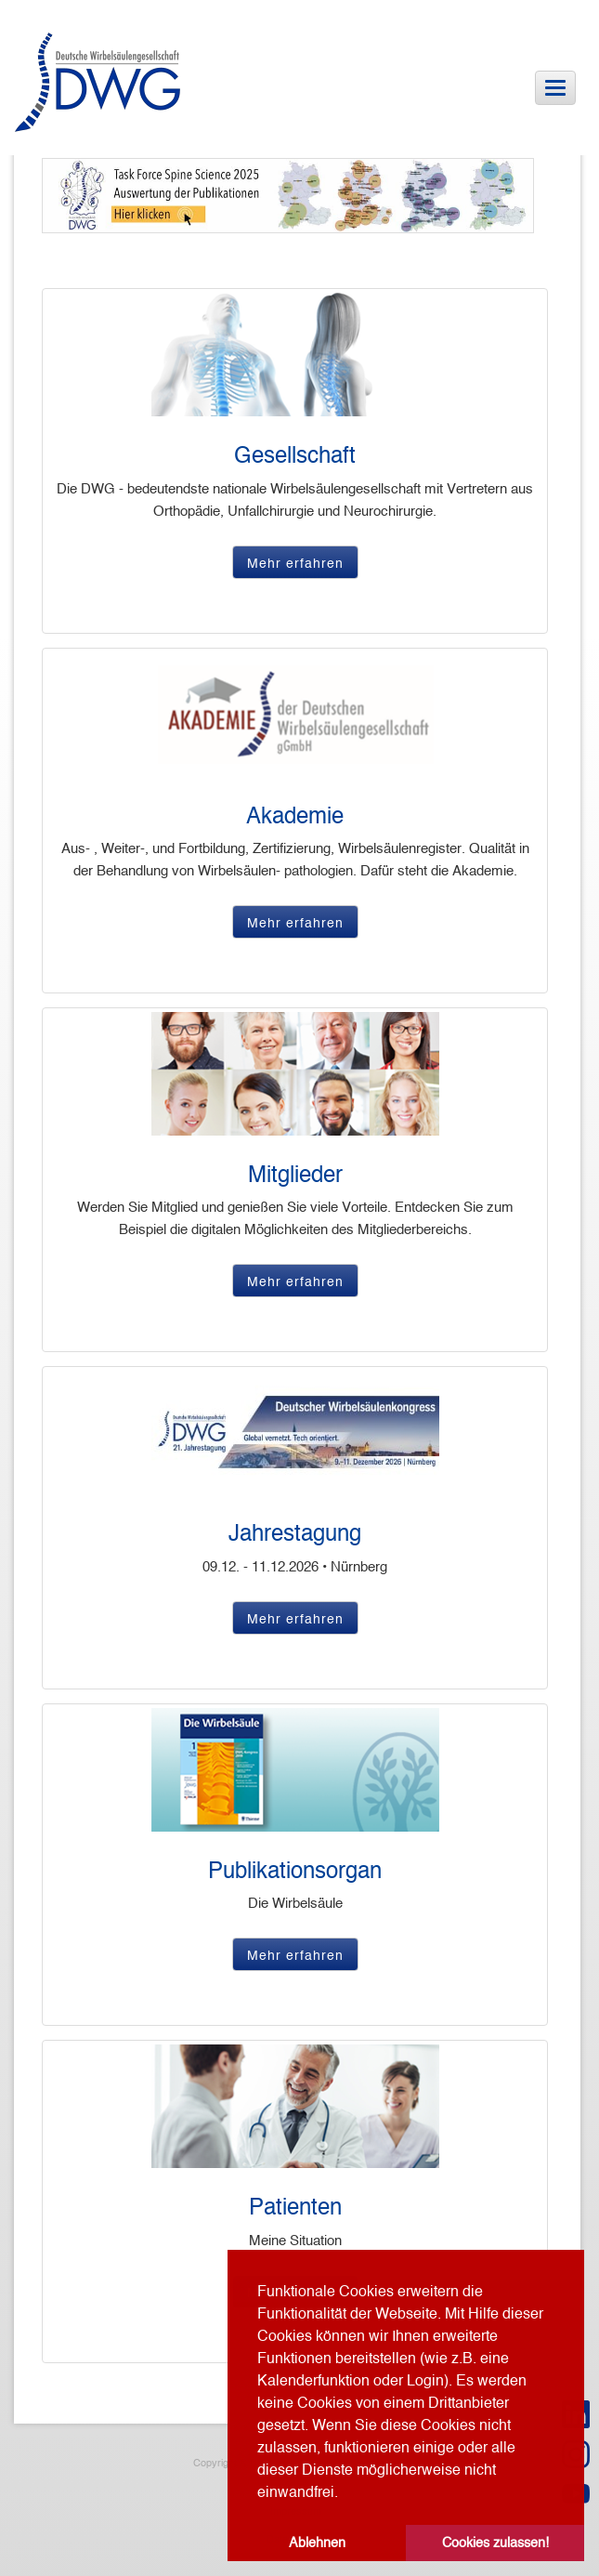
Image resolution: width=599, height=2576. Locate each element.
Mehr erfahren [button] (295, 563)
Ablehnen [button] (317, 2542)
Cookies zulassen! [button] (495, 2542)
